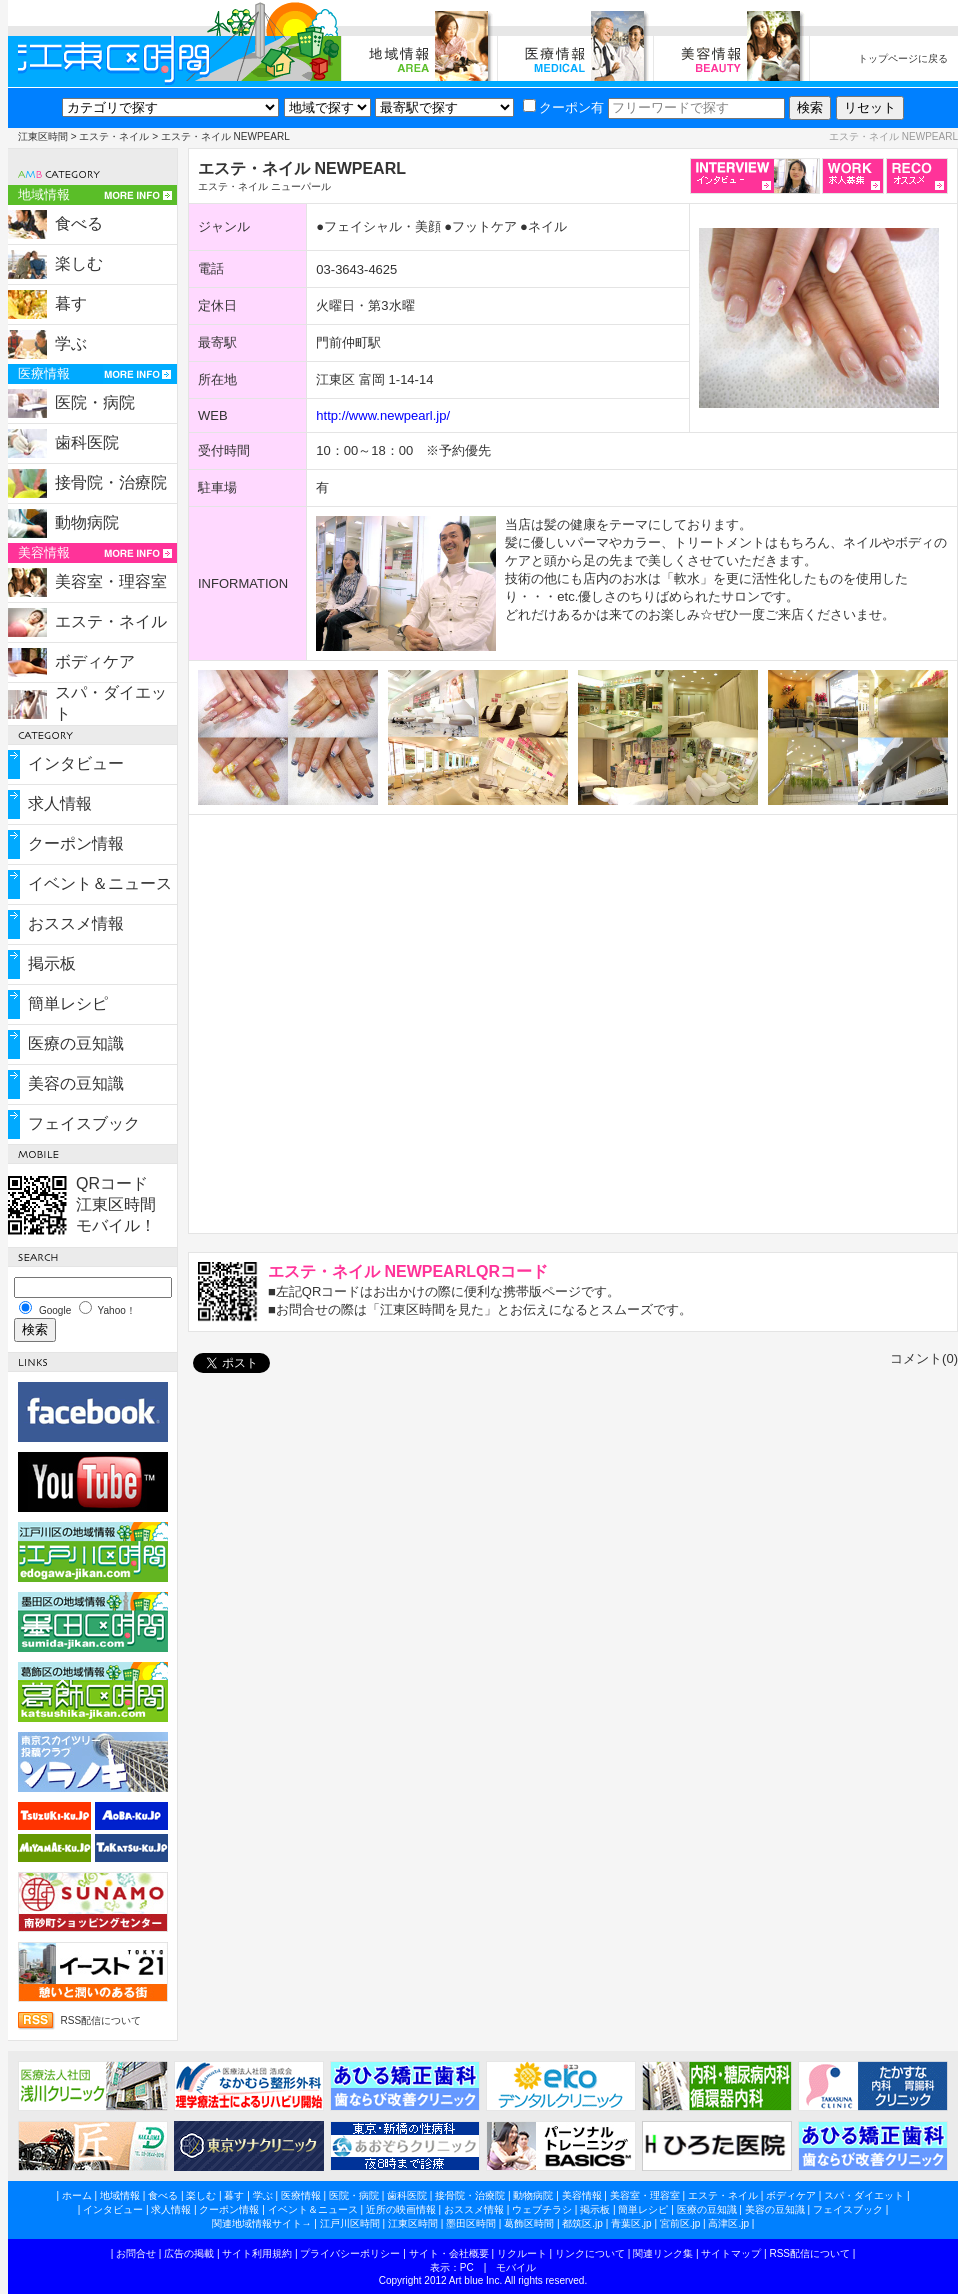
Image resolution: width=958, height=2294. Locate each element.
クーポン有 (563, 107)
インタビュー (76, 763)
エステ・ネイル (114, 136)
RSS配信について (101, 2020)
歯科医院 (87, 442)
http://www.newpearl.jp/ (383, 415)
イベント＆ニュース (100, 883)
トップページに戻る (903, 58)
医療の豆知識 (76, 1043)
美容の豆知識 (76, 1083)
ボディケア (95, 661)
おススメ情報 (76, 923)
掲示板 (52, 963)
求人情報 (60, 803)
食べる (79, 223)
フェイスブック (84, 1123)
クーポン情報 (76, 843)
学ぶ (71, 343)
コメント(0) (924, 1358)
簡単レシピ (68, 1003)
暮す (71, 303)
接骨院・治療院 (111, 482)
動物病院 (87, 522)
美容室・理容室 (111, 581)
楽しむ (79, 263)
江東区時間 (43, 136)
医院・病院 (95, 402)
